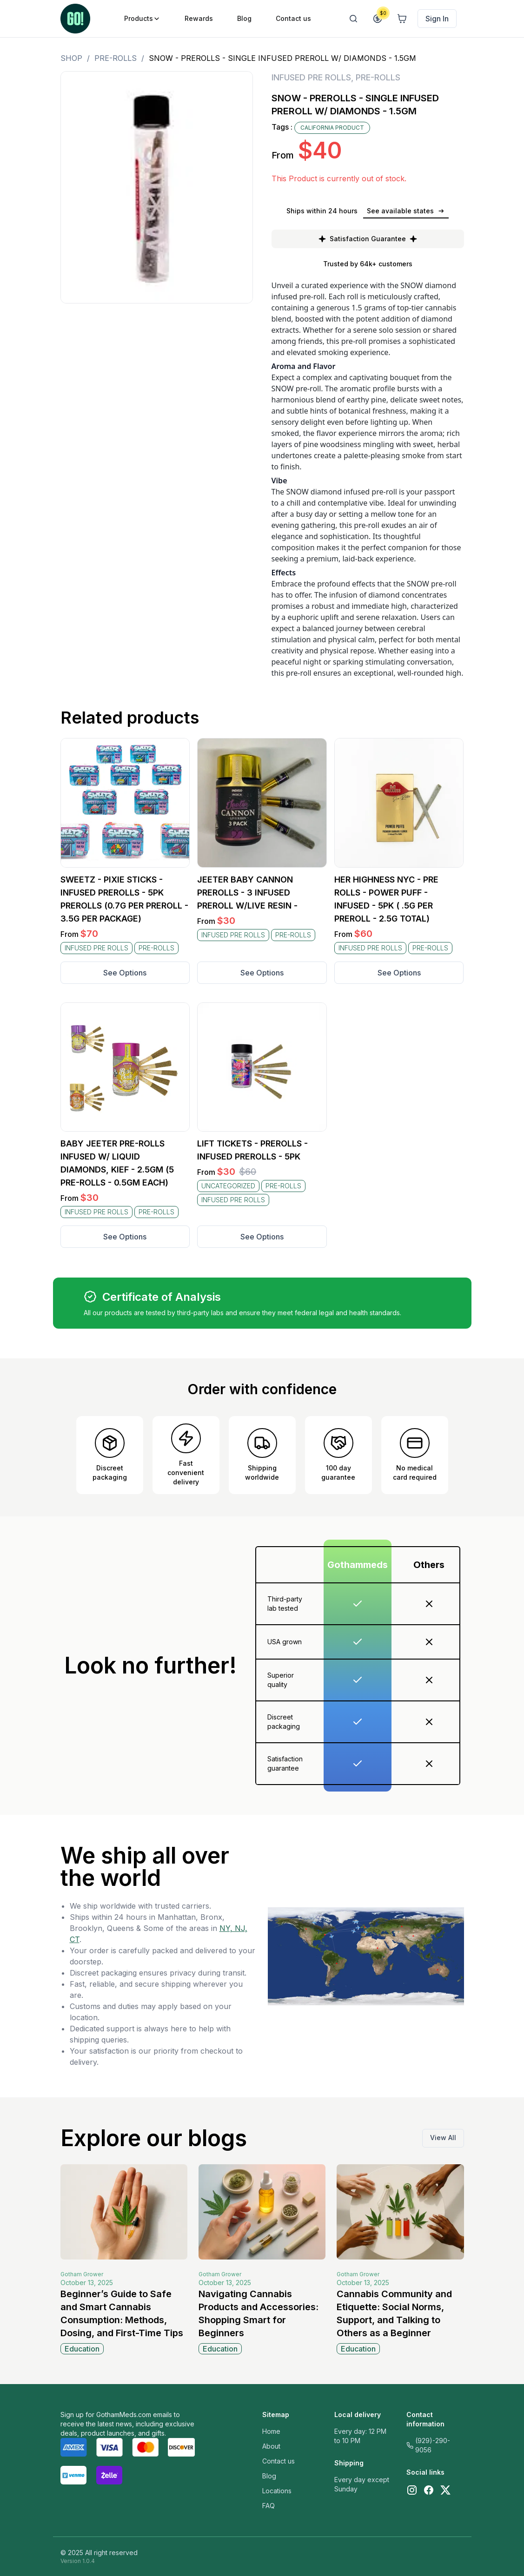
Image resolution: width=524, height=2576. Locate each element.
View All (443, 2137)
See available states (406, 211)
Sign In (437, 18)
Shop (71, 58)
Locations (277, 2491)
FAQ (268, 2506)
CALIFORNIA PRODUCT (332, 127)
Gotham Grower (81, 2274)
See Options (124, 972)
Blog (269, 2476)
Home (271, 2431)
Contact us (278, 2461)
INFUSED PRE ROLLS (311, 77)
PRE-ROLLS (115, 58)
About (271, 2446)
